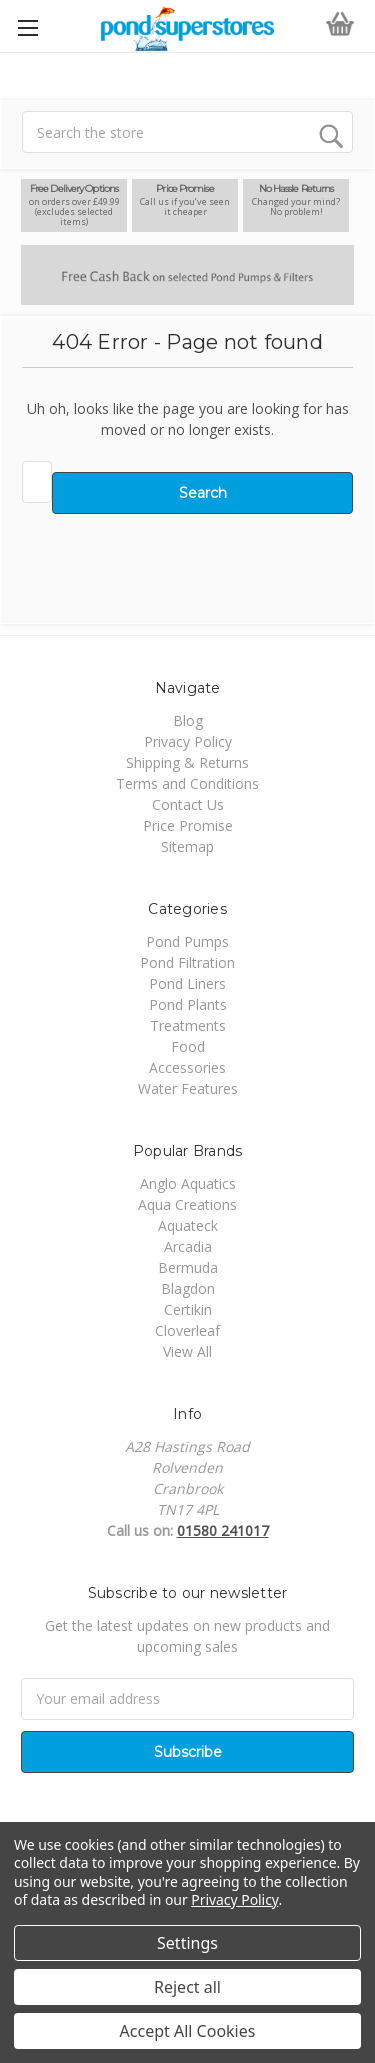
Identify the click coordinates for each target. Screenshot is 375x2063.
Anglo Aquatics (188, 1183)
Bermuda (188, 1267)
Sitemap (187, 846)
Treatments (188, 1025)
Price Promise (188, 825)
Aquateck (188, 1225)
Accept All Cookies (188, 2031)
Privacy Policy (188, 741)
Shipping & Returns (187, 762)
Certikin (188, 1309)
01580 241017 (223, 1530)
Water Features (188, 1088)
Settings (187, 1943)
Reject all (187, 1987)
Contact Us (188, 804)
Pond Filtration (187, 962)
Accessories (187, 1067)
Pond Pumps (187, 941)
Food (188, 1046)
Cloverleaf (187, 1330)
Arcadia (188, 1246)
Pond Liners (187, 983)
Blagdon (188, 1288)
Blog (188, 720)
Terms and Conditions (187, 783)
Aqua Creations (187, 1204)
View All (187, 1351)
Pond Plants (188, 1004)
